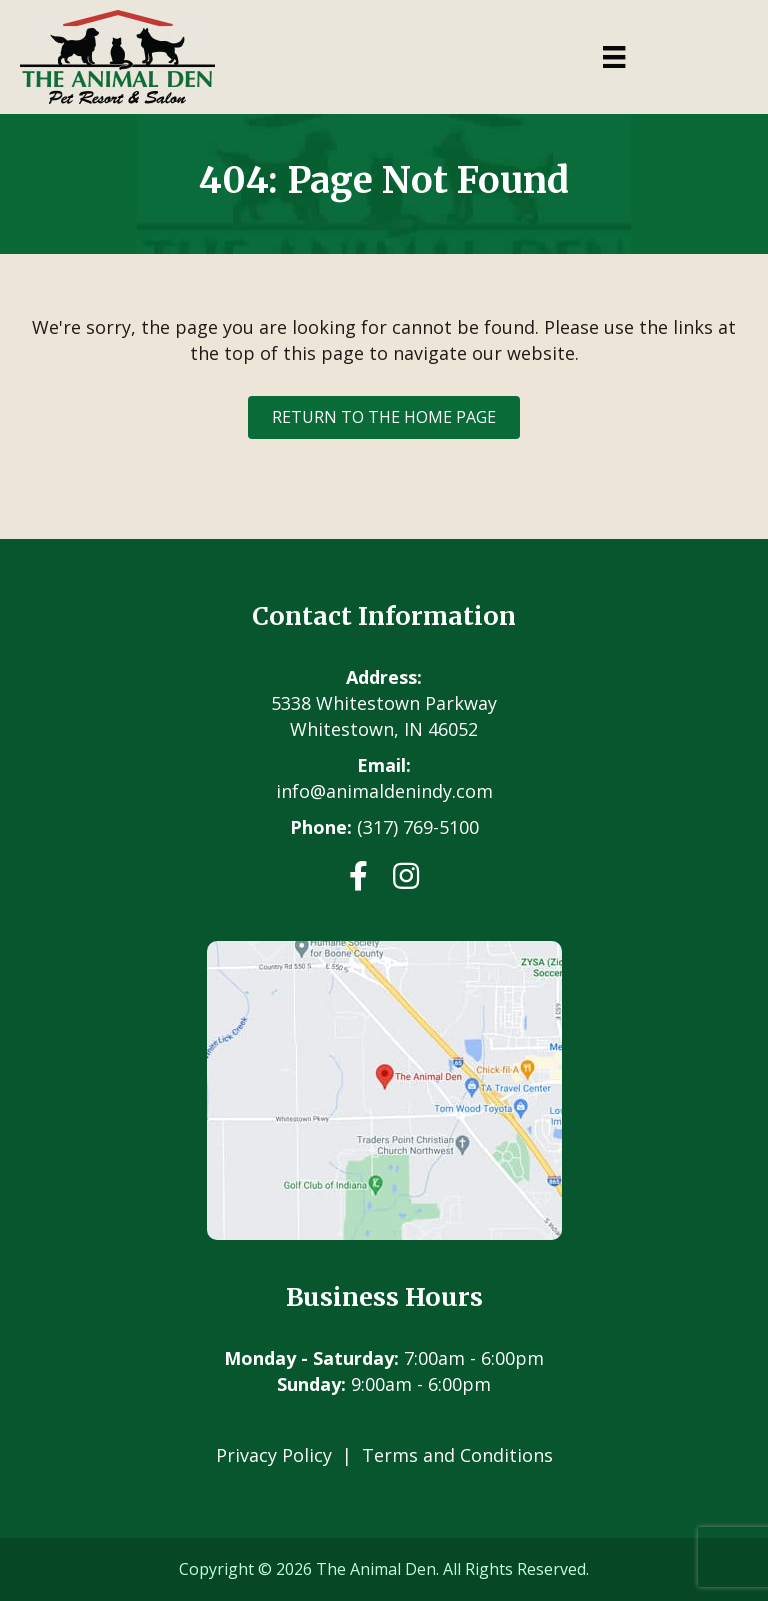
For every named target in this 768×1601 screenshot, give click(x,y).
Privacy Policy (274, 1455)
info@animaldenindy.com (384, 791)
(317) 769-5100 (418, 827)
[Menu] (614, 57)
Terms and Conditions (457, 1455)
